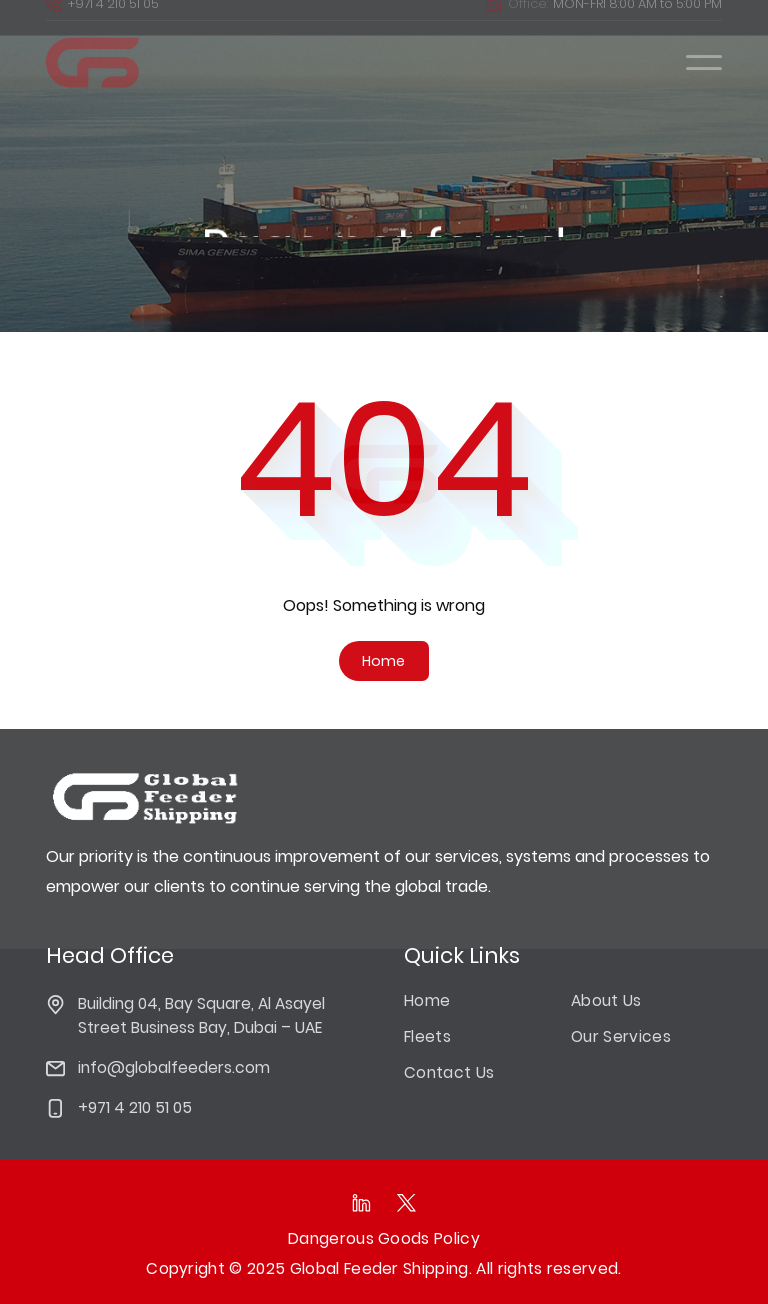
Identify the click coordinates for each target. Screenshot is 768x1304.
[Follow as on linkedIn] (362, 1203)
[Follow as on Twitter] (406, 1203)
